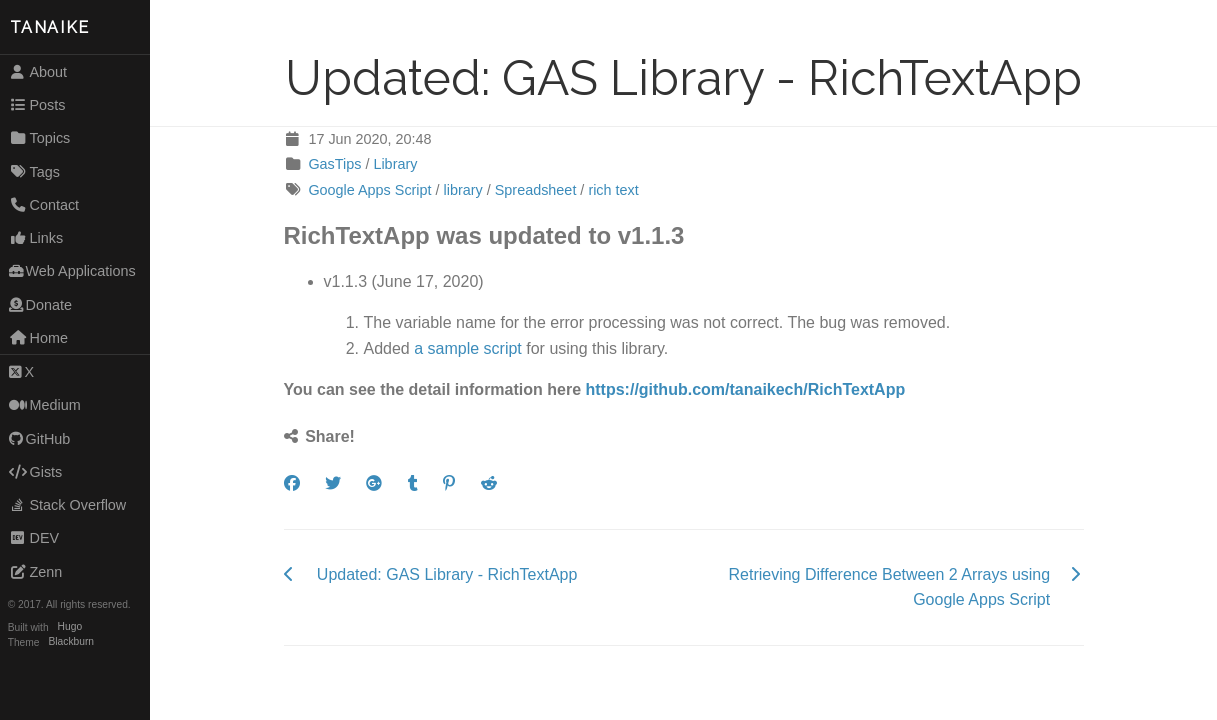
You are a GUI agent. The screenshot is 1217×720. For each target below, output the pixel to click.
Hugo (70, 627)
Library (395, 164)
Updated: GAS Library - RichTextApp (447, 574)
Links (36, 238)
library (463, 190)
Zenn (36, 572)
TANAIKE (50, 27)
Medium (45, 405)
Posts (37, 105)
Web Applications (72, 271)
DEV (34, 538)
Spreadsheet (536, 190)
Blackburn (72, 642)
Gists (36, 472)
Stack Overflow (68, 505)
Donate (40, 305)
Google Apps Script (369, 190)
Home (38, 338)
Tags (34, 172)
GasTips (334, 164)
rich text (613, 190)
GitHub (40, 439)
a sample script (468, 348)
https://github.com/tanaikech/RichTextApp (746, 389)
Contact (44, 205)
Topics (40, 138)
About (38, 72)
